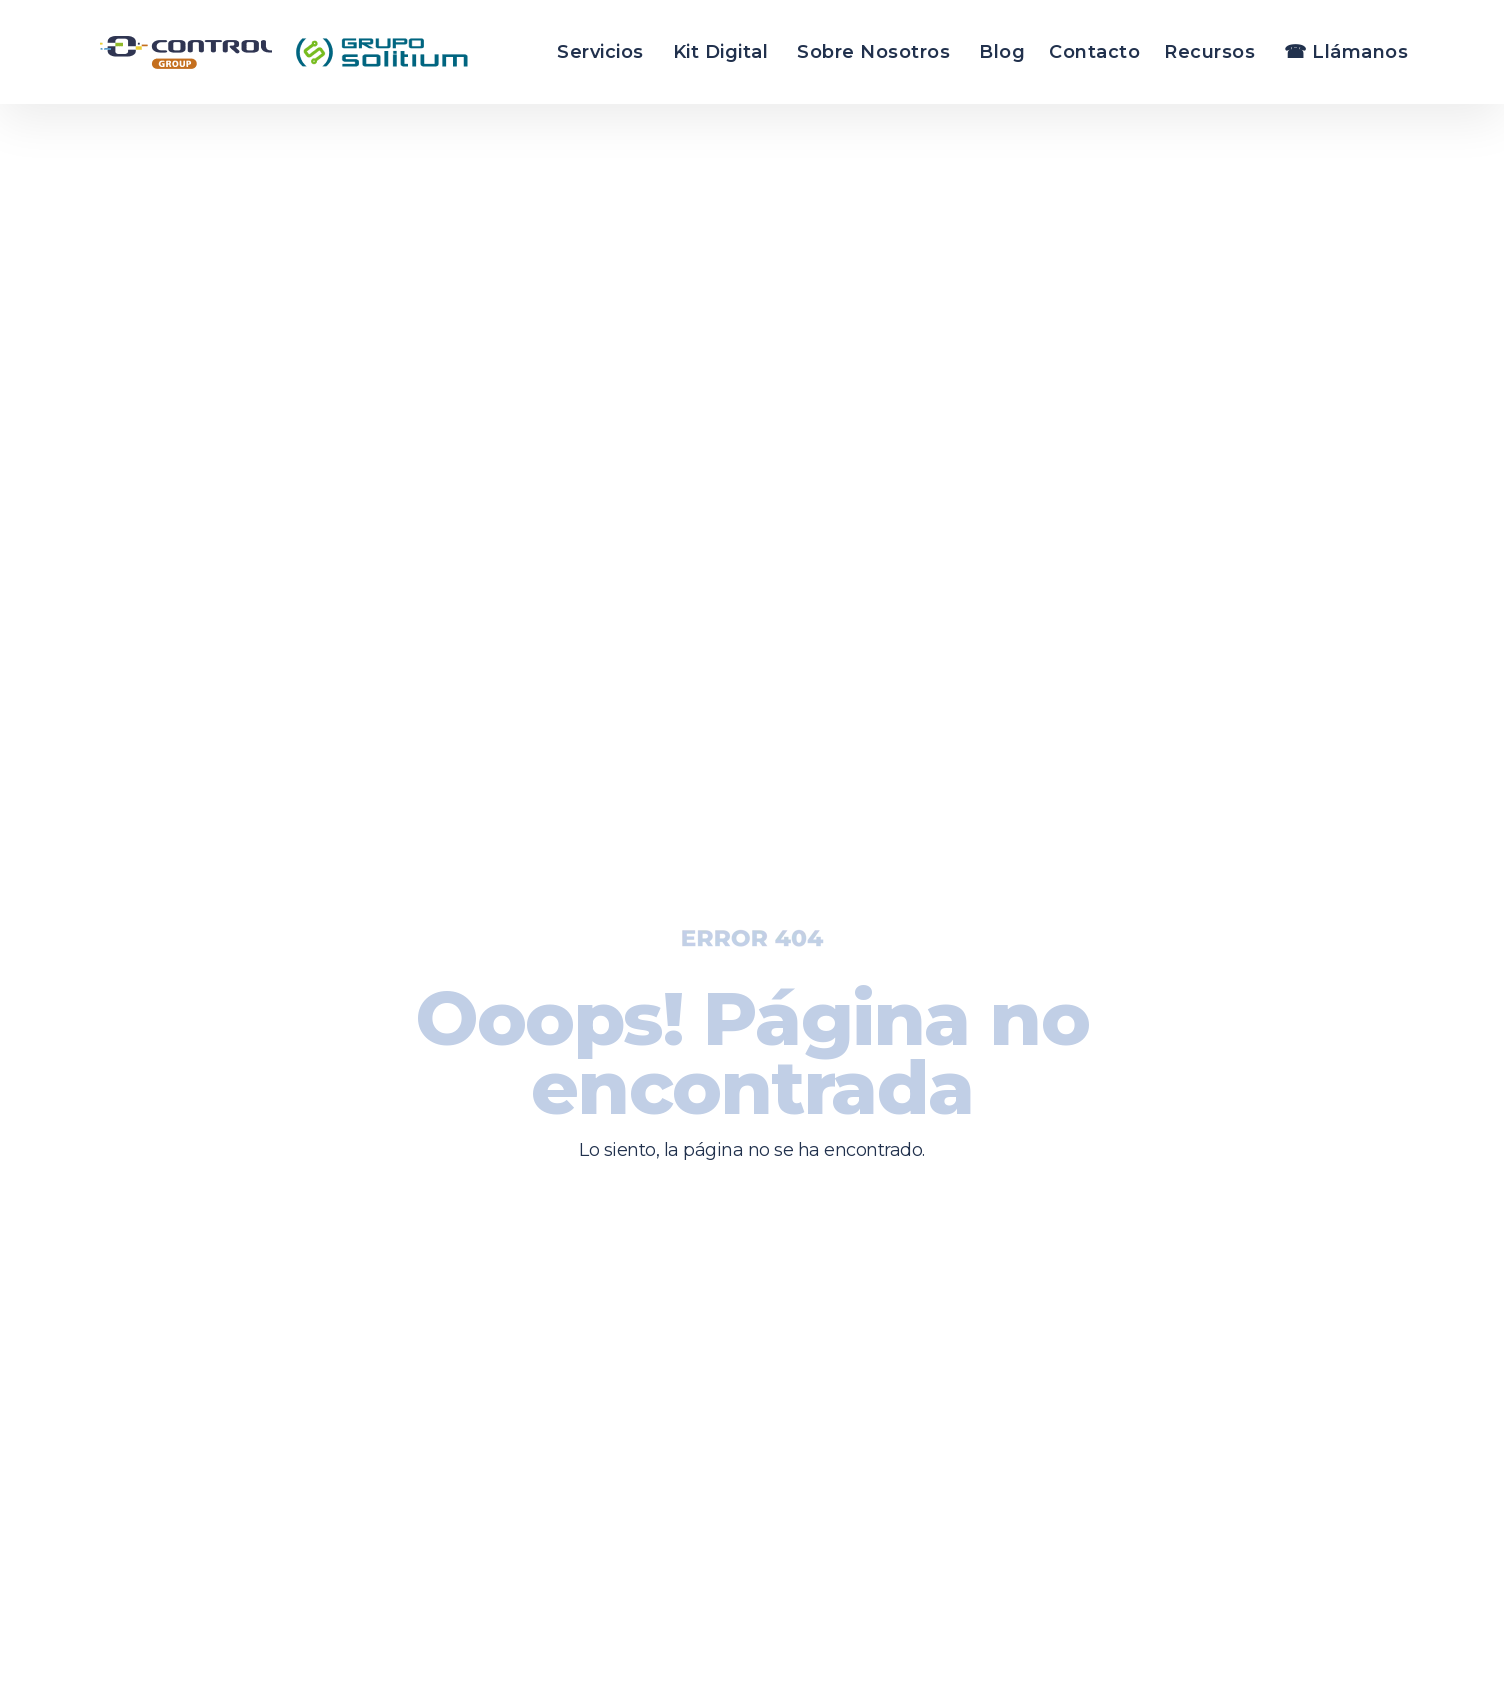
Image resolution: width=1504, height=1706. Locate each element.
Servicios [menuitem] (600, 52)
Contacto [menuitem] (1094, 52)
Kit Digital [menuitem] (721, 52)
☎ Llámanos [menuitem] (1346, 52)
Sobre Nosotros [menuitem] (873, 52)
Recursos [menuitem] (1209, 52)
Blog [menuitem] (1002, 52)
